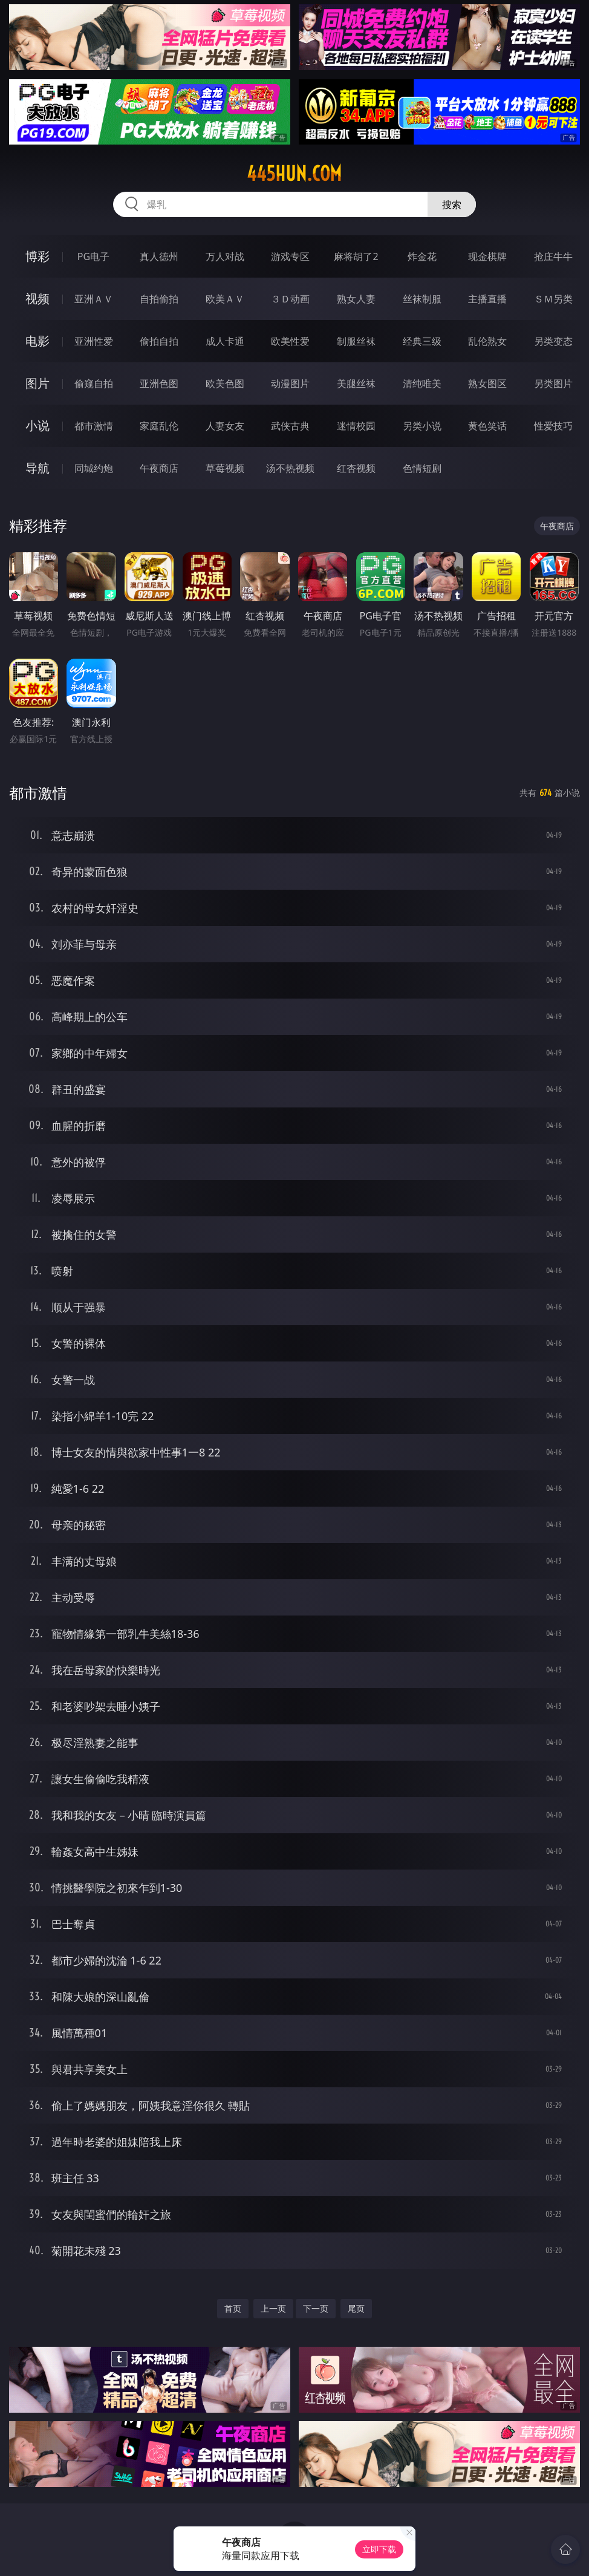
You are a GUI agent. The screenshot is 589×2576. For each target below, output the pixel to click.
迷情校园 (356, 425)
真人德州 (159, 256)
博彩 (37, 256)
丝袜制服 (422, 298)
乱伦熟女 (487, 341)
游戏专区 (290, 256)
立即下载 (379, 2549)
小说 (37, 425)
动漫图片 (290, 383)
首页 (232, 2308)
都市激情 (93, 425)
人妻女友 (225, 425)
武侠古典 (290, 425)
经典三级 (422, 341)
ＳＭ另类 (553, 298)
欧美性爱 (290, 341)
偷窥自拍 (93, 383)
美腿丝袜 (356, 383)
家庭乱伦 (159, 425)
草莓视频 (225, 468)
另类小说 (422, 425)
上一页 (273, 2308)
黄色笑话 (487, 425)
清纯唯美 (422, 383)
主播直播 (487, 298)
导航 (37, 468)
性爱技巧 (553, 425)
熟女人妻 (356, 298)
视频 (37, 298)
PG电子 (93, 256)
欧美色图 (225, 383)
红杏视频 (356, 468)
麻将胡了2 (356, 256)
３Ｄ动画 (290, 298)
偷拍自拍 (159, 341)
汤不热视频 (290, 468)
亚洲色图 (159, 383)
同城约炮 (93, 468)
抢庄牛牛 (553, 256)
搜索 (451, 204)
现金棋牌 (487, 256)
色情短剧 (422, 468)
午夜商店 (159, 468)
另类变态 (553, 341)
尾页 (356, 2308)
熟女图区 (487, 383)
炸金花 (422, 256)
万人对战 (225, 256)
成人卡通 (225, 341)
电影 (37, 341)
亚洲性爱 (93, 341)
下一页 (315, 2308)
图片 (37, 383)
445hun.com (294, 173)
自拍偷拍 (159, 298)
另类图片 (553, 383)
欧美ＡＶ (225, 298)
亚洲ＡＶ (93, 298)
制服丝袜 (356, 341)
